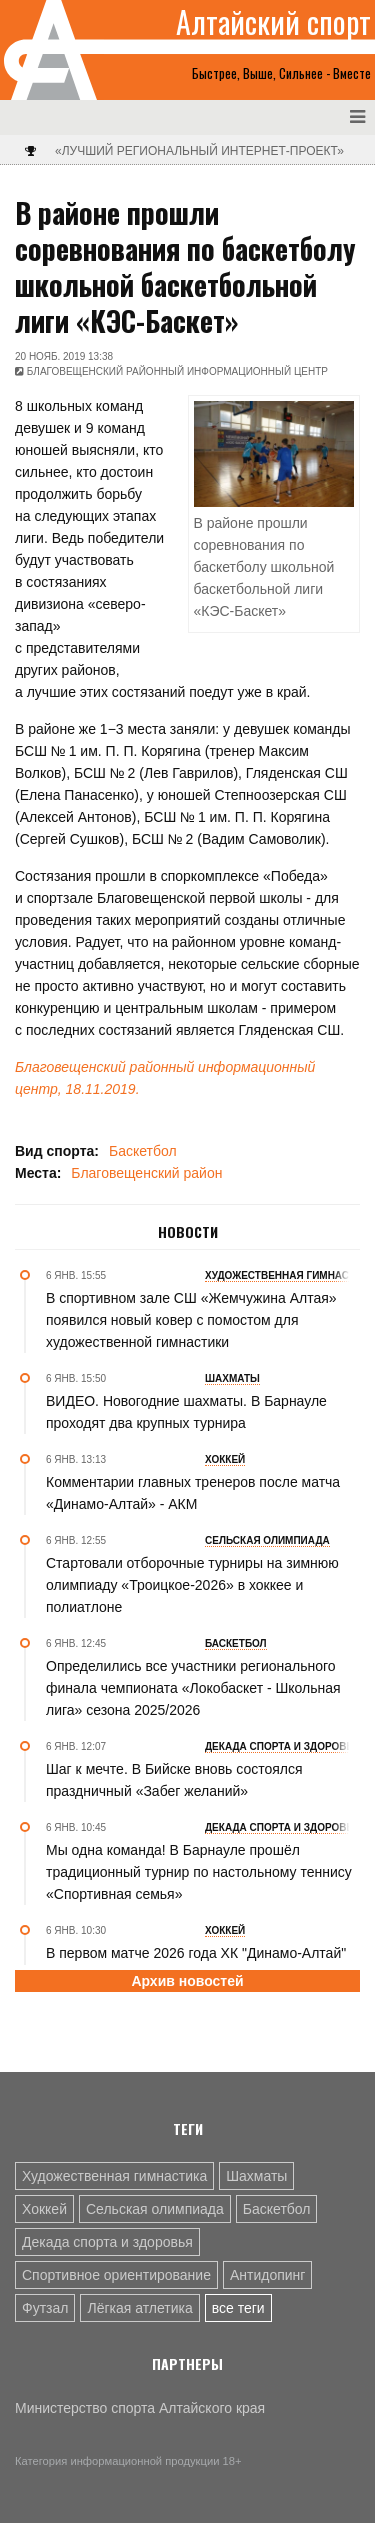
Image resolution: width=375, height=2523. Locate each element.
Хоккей (44, 2209)
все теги (238, 2308)
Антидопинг (268, 2275)
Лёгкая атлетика (139, 2308)
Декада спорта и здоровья (107, 2242)
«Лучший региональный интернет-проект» (199, 151)
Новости (188, 1232)
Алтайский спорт (273, 22)
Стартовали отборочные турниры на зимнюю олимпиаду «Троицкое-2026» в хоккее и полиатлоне (192, 1585)
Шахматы (256, 2176)
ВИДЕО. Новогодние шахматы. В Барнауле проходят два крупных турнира (186, 1412)
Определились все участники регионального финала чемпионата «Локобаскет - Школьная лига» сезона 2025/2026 (193, 1688)
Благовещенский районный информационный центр (177, 371)
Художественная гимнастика (114, 2176)
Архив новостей (187, 1981)
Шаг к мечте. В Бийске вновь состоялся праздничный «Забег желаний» (174, 1780)
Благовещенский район (146, 1173)
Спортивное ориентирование (116, 2275)
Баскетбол (143, 1151)
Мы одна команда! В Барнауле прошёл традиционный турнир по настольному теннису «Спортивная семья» (199, 1872)
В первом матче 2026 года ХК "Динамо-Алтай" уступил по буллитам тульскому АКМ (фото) (196, 1964)
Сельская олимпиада (155, 2209)
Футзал (45, 2308)
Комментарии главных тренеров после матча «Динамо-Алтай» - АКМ (193, 1493)
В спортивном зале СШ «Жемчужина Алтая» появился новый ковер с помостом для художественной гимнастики (191, 1320)
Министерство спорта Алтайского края (140, 2408)
